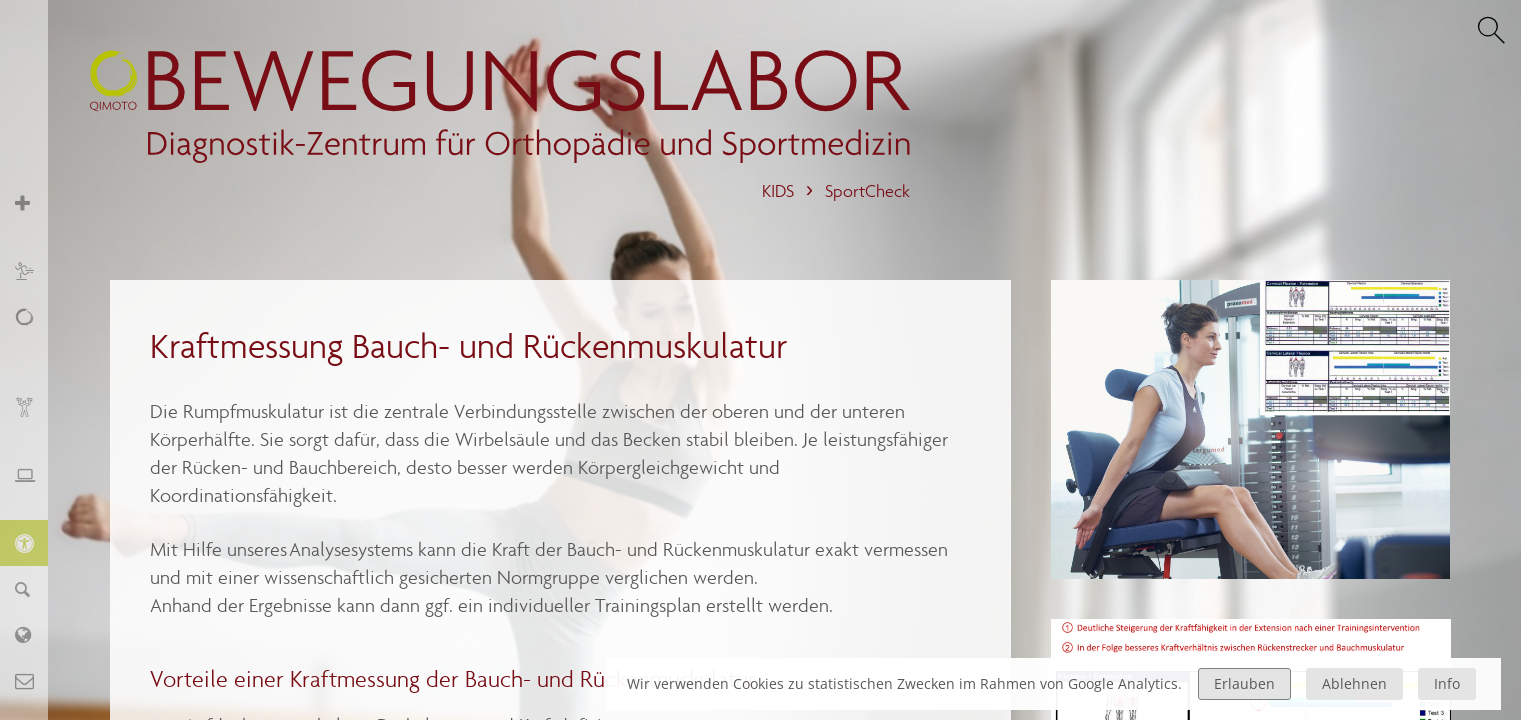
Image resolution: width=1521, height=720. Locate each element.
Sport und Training (34, 270)
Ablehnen (1354, 683)
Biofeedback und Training (34, 417)
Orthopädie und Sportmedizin (34, 213)
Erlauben (1244, 683)
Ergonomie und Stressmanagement (34, 485)
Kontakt (34, 680)
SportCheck (867, 191)
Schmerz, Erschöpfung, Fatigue (34, 338)
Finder (34, 588)
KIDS (778, 191)
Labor (34, 634)
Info (1447, 683)
